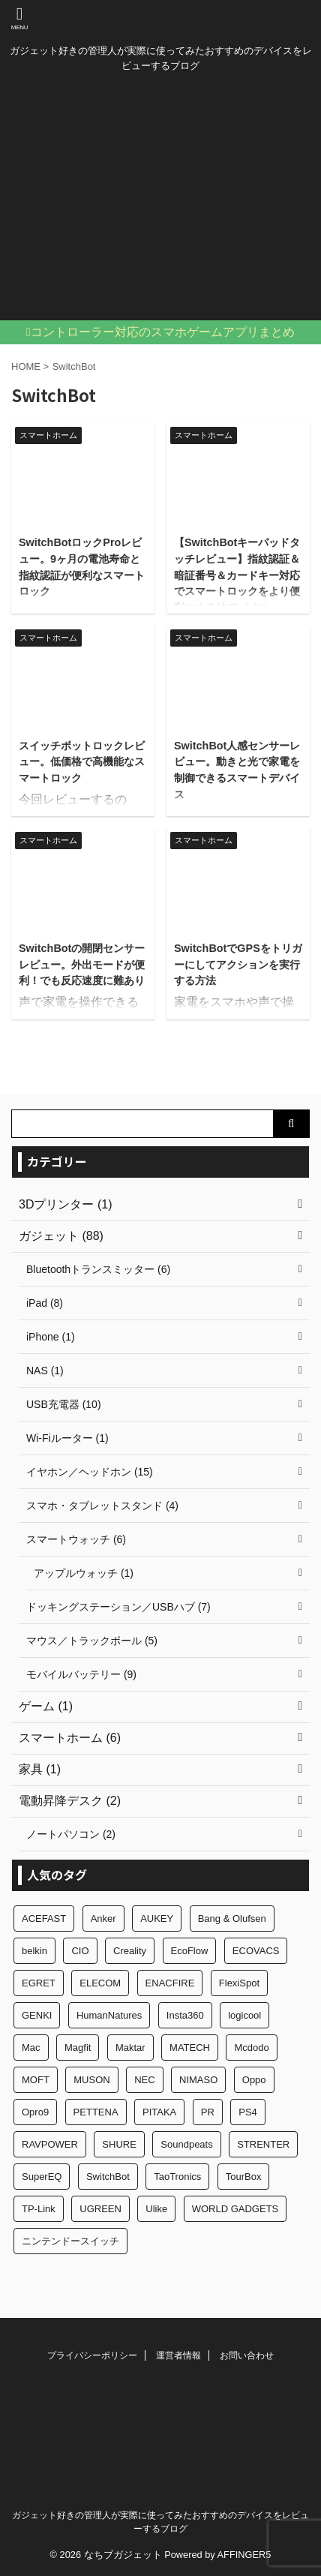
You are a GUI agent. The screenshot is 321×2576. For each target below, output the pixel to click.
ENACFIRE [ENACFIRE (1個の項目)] (170, 1983)
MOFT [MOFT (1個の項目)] (36, 2079)
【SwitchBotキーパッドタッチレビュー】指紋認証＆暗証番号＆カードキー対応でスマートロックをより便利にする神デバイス (237, 574)
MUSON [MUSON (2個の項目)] (92, 2079)
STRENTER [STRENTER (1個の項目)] (263, 2144)
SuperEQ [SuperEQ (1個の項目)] (42, 2176)
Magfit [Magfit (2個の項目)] (77, 2047)
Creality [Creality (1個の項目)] (129, 1950)
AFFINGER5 (245, 2554)
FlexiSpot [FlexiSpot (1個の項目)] (239, 1983)
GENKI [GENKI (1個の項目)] (37, 2015)
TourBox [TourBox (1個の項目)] (244, 2176)
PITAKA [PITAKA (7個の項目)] (159, 2112)
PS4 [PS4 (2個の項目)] (247, 2112)
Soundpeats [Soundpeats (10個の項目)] (186, 2144)
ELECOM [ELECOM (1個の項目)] (100, 1983)
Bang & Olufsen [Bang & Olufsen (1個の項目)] (232, 1918)
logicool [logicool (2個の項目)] (244, 2015)
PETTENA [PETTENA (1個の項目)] (96, 2112)
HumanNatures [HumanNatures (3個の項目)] (109, 2015)
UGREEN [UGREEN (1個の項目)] (101, 2208)
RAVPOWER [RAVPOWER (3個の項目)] (50, 2144)
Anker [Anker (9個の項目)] (103, 1918)
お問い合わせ (247, 2355)
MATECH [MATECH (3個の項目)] (190, 2047)
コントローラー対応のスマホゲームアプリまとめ (163, 332)
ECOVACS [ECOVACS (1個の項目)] (256, 1950)
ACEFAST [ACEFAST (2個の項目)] (44, 1918)
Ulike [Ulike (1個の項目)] (156, 2208)
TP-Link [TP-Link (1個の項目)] (39, 2208)
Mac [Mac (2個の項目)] (31, 2047)
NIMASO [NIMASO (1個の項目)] (198, 2079)
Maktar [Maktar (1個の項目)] (131, 2047)
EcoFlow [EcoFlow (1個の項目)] (189, 1950)
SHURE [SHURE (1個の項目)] (119, 2144)
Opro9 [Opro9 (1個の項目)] (35, 2112)
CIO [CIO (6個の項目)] (79, 1950)
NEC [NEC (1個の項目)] (144, 2079)
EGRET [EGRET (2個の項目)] (39, 1983)
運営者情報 (178, 2355)
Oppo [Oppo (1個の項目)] (254, 2079)
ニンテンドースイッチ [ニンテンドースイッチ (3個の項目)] (70, 2241)
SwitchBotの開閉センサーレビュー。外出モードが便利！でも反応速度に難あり (82, 964)
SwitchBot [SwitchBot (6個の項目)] (108, 2176)
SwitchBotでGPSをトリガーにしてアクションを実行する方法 (238, 964)
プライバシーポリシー (92, 2355)
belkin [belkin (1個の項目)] (34, 1950)
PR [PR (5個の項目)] (207, 2112)
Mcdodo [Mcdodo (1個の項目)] (251, 2047)
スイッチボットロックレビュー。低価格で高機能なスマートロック (82, 762)
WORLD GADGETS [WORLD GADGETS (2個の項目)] (235, 2208)
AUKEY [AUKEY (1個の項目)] (156, 1918)
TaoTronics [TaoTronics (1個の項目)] (177, 2176)
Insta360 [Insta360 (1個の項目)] (185, 2015)
